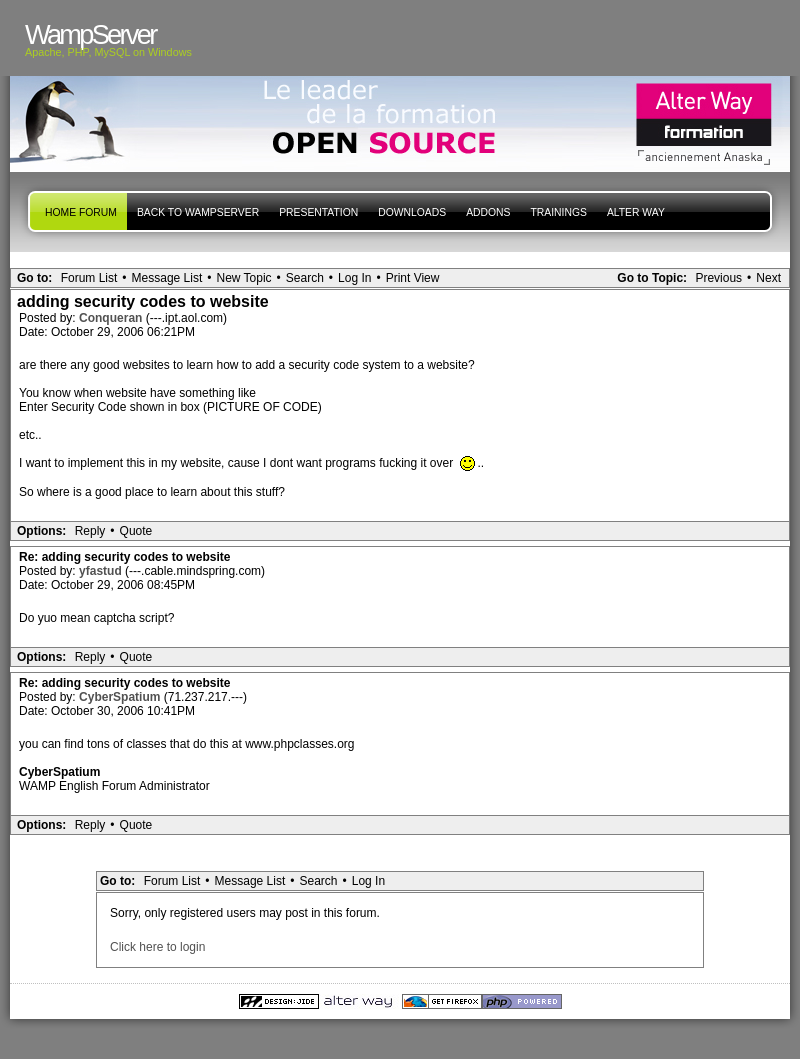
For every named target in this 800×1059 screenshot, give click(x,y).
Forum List (89, 278)
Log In (354, 278)
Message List (167, 278)
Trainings (558, 212)
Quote (136, 531)
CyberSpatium (121, 697)
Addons (488, 212)
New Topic (243, 278)
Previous (718, 278)
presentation (318, 212)
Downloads (412, 212)
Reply (90, 531)
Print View (413, 278)
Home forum (81, 212)
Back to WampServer (198, 212)
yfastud (102, 571)
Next (768, 278)
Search (305, 278)
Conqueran (112, 318)
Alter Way (636, 212)
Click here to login (157, 947)
